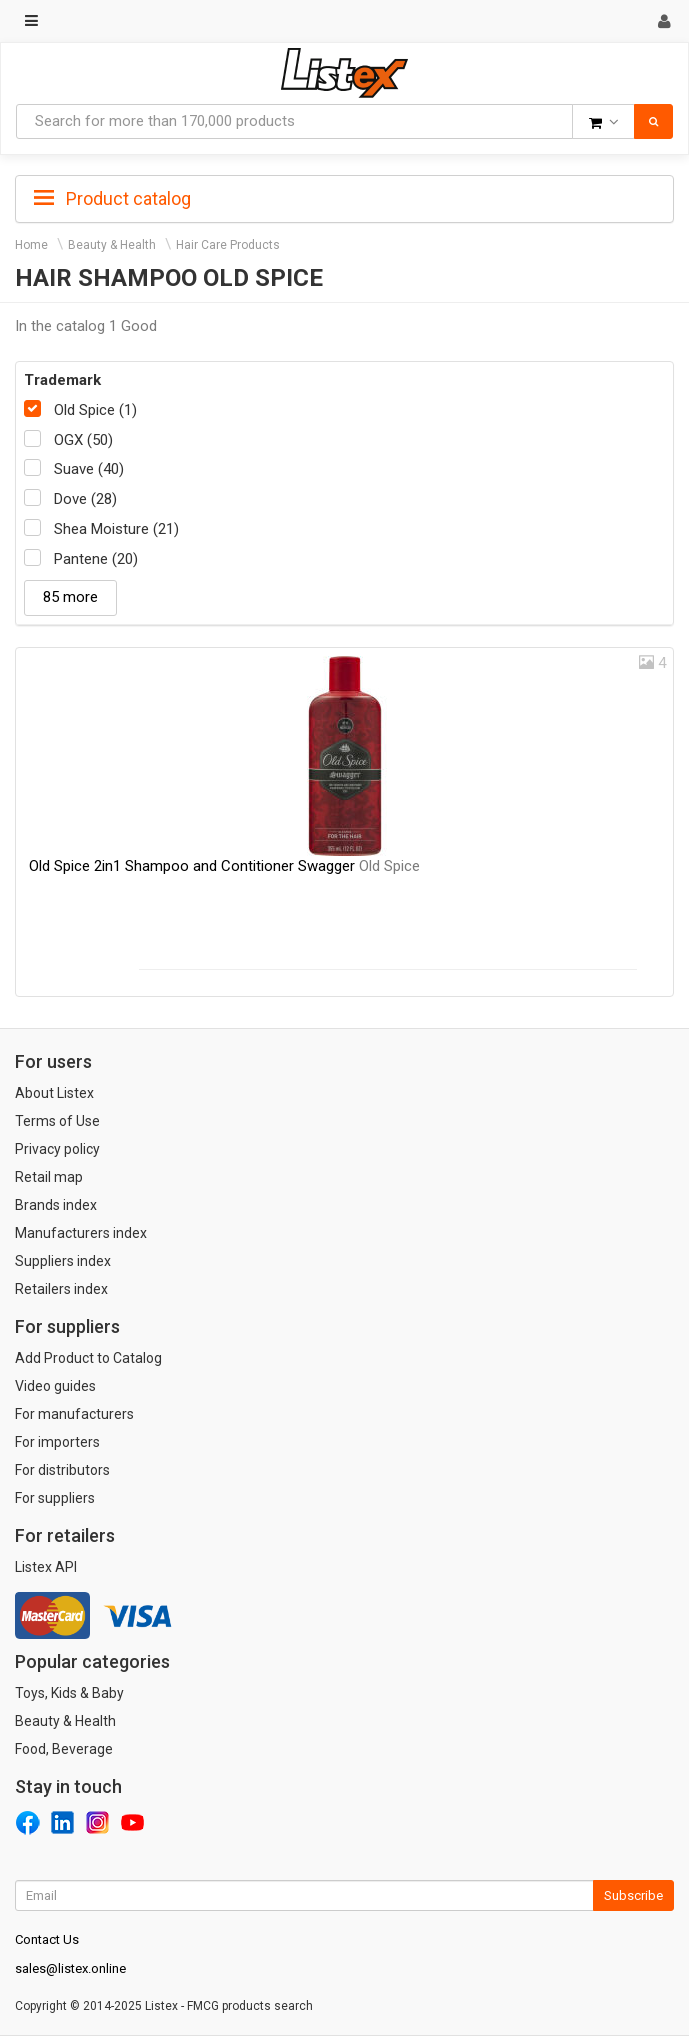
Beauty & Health (112, 245)
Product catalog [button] (112, 199)
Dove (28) (85, 499)
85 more (70, 597)
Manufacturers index (81, 1233)
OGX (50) (83, 440)
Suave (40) (89, 469)
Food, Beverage (64, 1749)
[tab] (344, 197)
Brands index (56, 1205)
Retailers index (61, 1289)
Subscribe (633, 1895)
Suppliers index (63, 1261)
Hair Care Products (228, 245)
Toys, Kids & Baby (69, 1693)
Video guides (55, 1386)
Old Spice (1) (95, 410)
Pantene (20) (96, 559)
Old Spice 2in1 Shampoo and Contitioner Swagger (224, 866)
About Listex (54, 1093)
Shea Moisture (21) (116, 529)
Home (31, 245)
